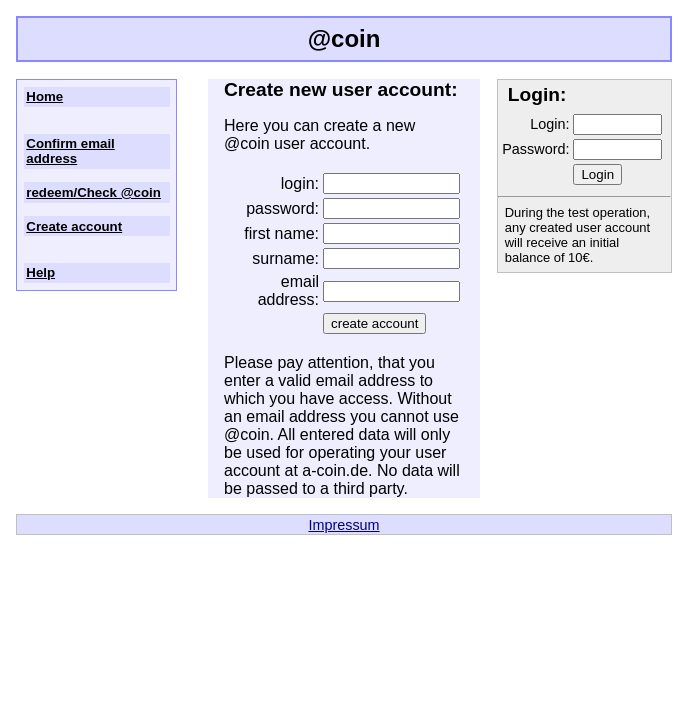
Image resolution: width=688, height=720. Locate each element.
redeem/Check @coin (93, 192)
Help (40, 272)
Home (44, 96)
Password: (535, 149)
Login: (549, 124)
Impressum (343, 525)
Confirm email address (70, 151)
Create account (74, 226)
